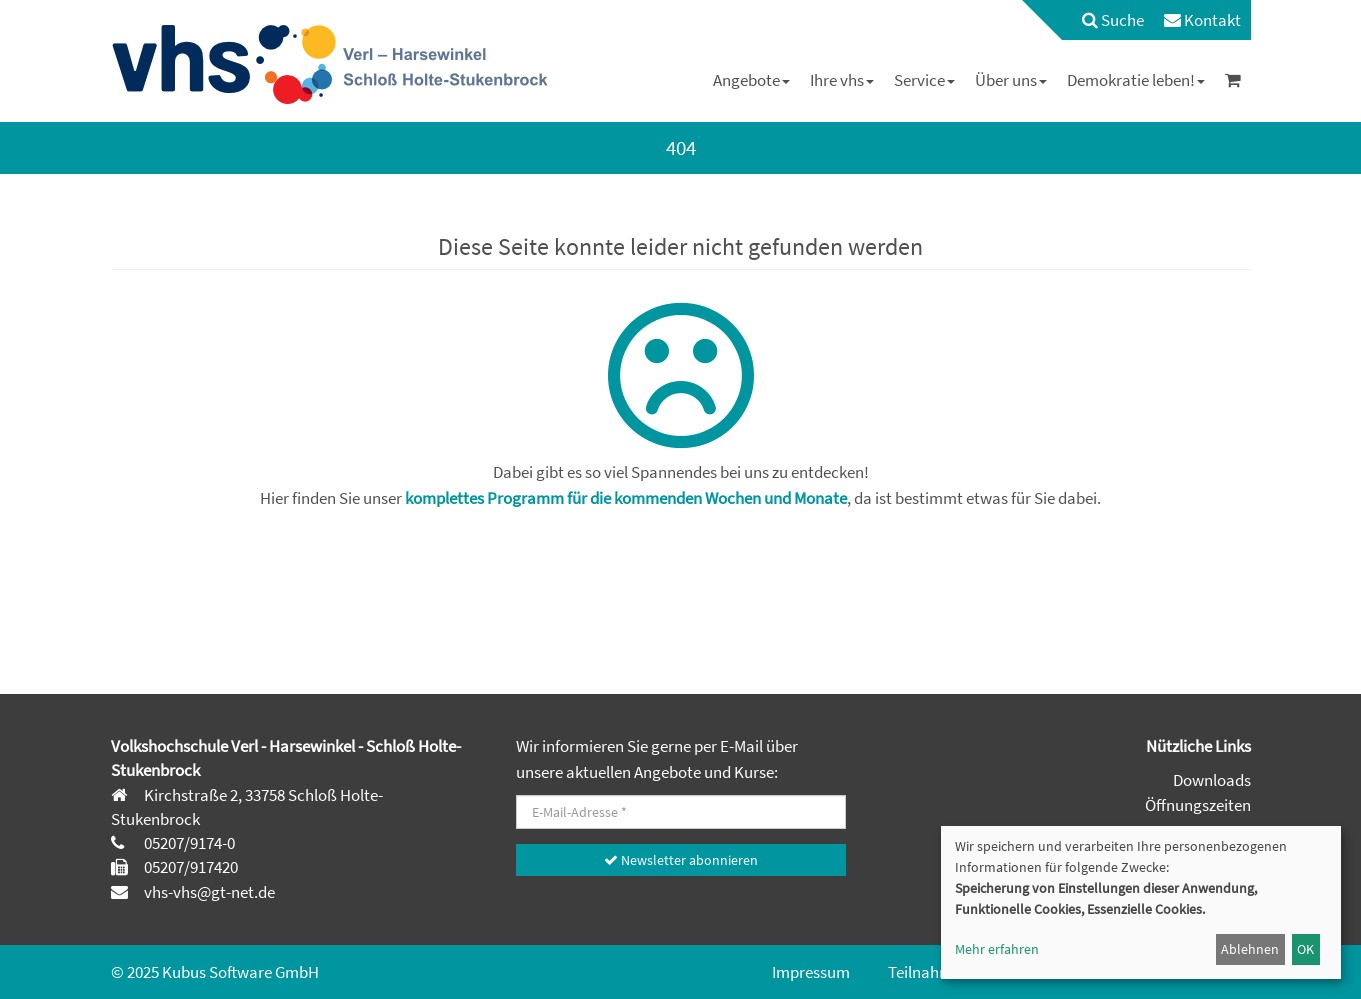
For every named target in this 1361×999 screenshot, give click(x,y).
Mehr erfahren (997, 949)
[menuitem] (1103, 20)
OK (1305, 949)
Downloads (1212, 780)
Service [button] (924, 80)
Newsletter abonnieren (681, 860)
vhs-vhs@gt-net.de (208, 892)
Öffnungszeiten (1198, 805)
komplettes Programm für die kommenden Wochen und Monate (626, 498)
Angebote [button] (751, 80)
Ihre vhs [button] (842, 80)
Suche (1113, 20)
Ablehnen (1250, 949)
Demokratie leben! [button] (1136, 80)
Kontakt (1202, 20)
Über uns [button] (1011, 80)
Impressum (811, 972)
